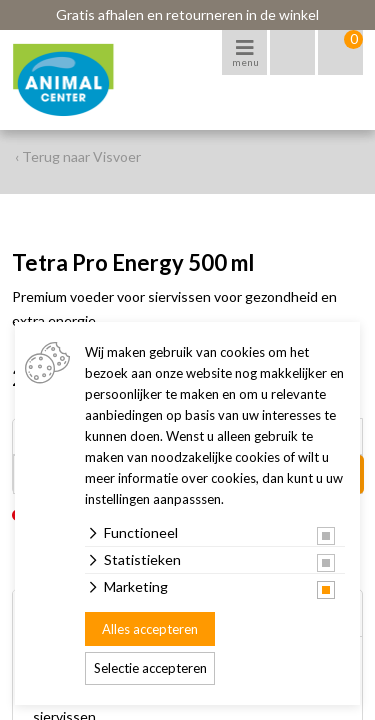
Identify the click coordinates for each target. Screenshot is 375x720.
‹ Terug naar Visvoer (78, 156)
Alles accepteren (150, 629)
